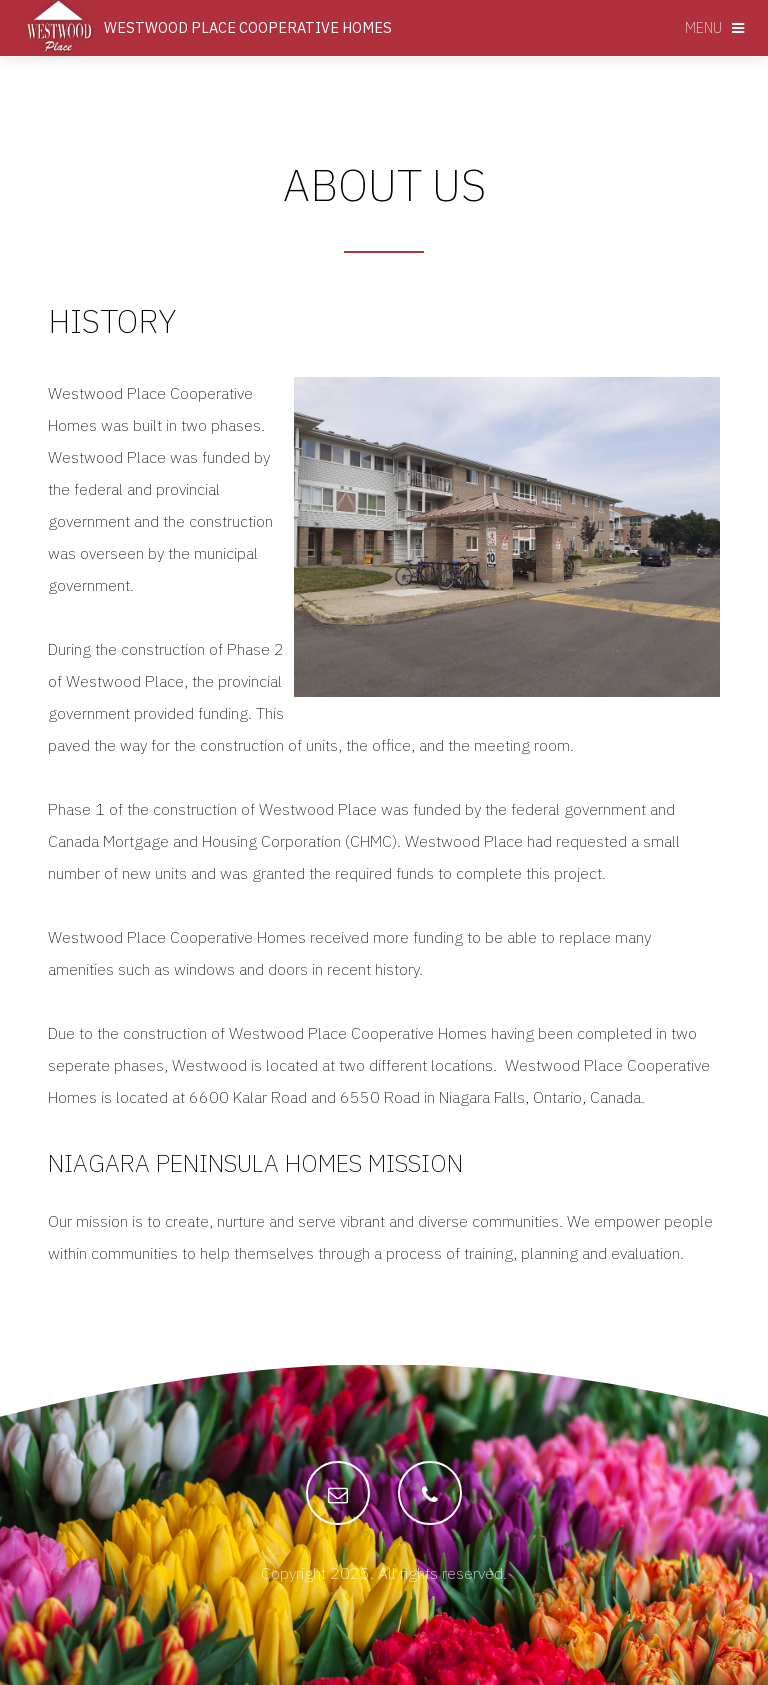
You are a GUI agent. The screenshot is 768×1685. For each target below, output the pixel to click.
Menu (703, 27)
